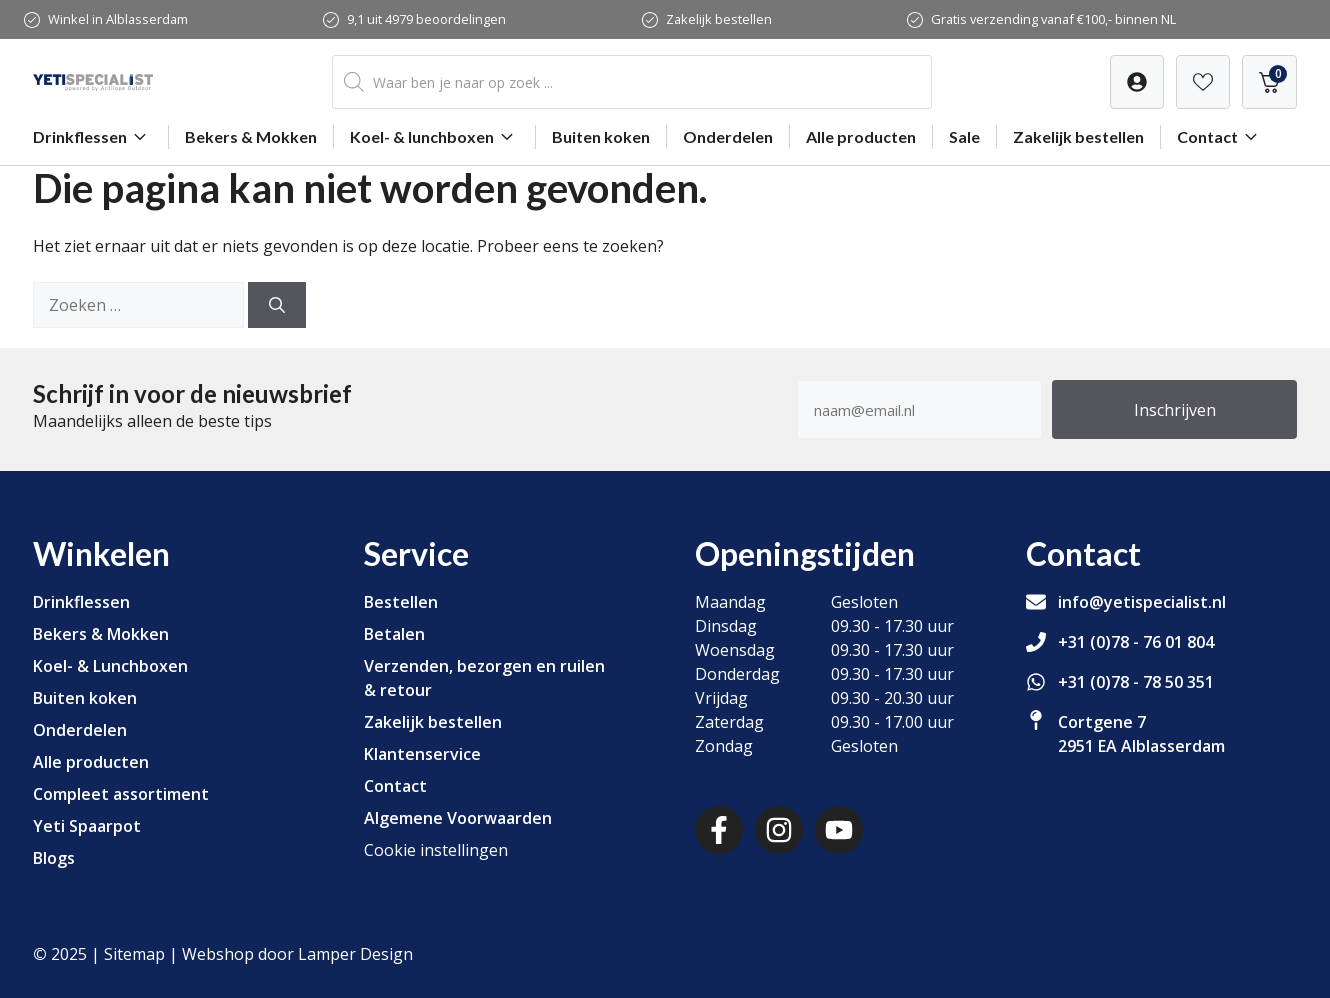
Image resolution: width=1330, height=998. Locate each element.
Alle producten (861, 136)
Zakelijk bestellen (719, 19)
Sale (964, 136)
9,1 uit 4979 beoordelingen (426, 19)
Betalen (394, 634)
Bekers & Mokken (251, 136)
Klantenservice (422, 754)
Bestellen (401, 602)
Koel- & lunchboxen (434, 137)
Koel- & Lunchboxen (110, 666)
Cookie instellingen (436, 850)
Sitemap (134, 954)
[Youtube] (839, 830)
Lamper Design (355, 954)
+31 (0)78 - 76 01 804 (1136, 642)
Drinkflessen (92, 137)
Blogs (54, 858)
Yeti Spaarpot (87, 826)
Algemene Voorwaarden (458, 818)
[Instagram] (779, 830)
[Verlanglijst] (1137, 82)
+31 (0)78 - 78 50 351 (1136, 682)
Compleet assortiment (121, 794)
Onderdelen (728, 136)
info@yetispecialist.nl (1142, 602)
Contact (1220, 137)
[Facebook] (719, 830)
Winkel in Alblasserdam (118, 19)
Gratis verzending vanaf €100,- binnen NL (1053, 19)
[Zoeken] (277, 305)
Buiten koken (601, 136)
